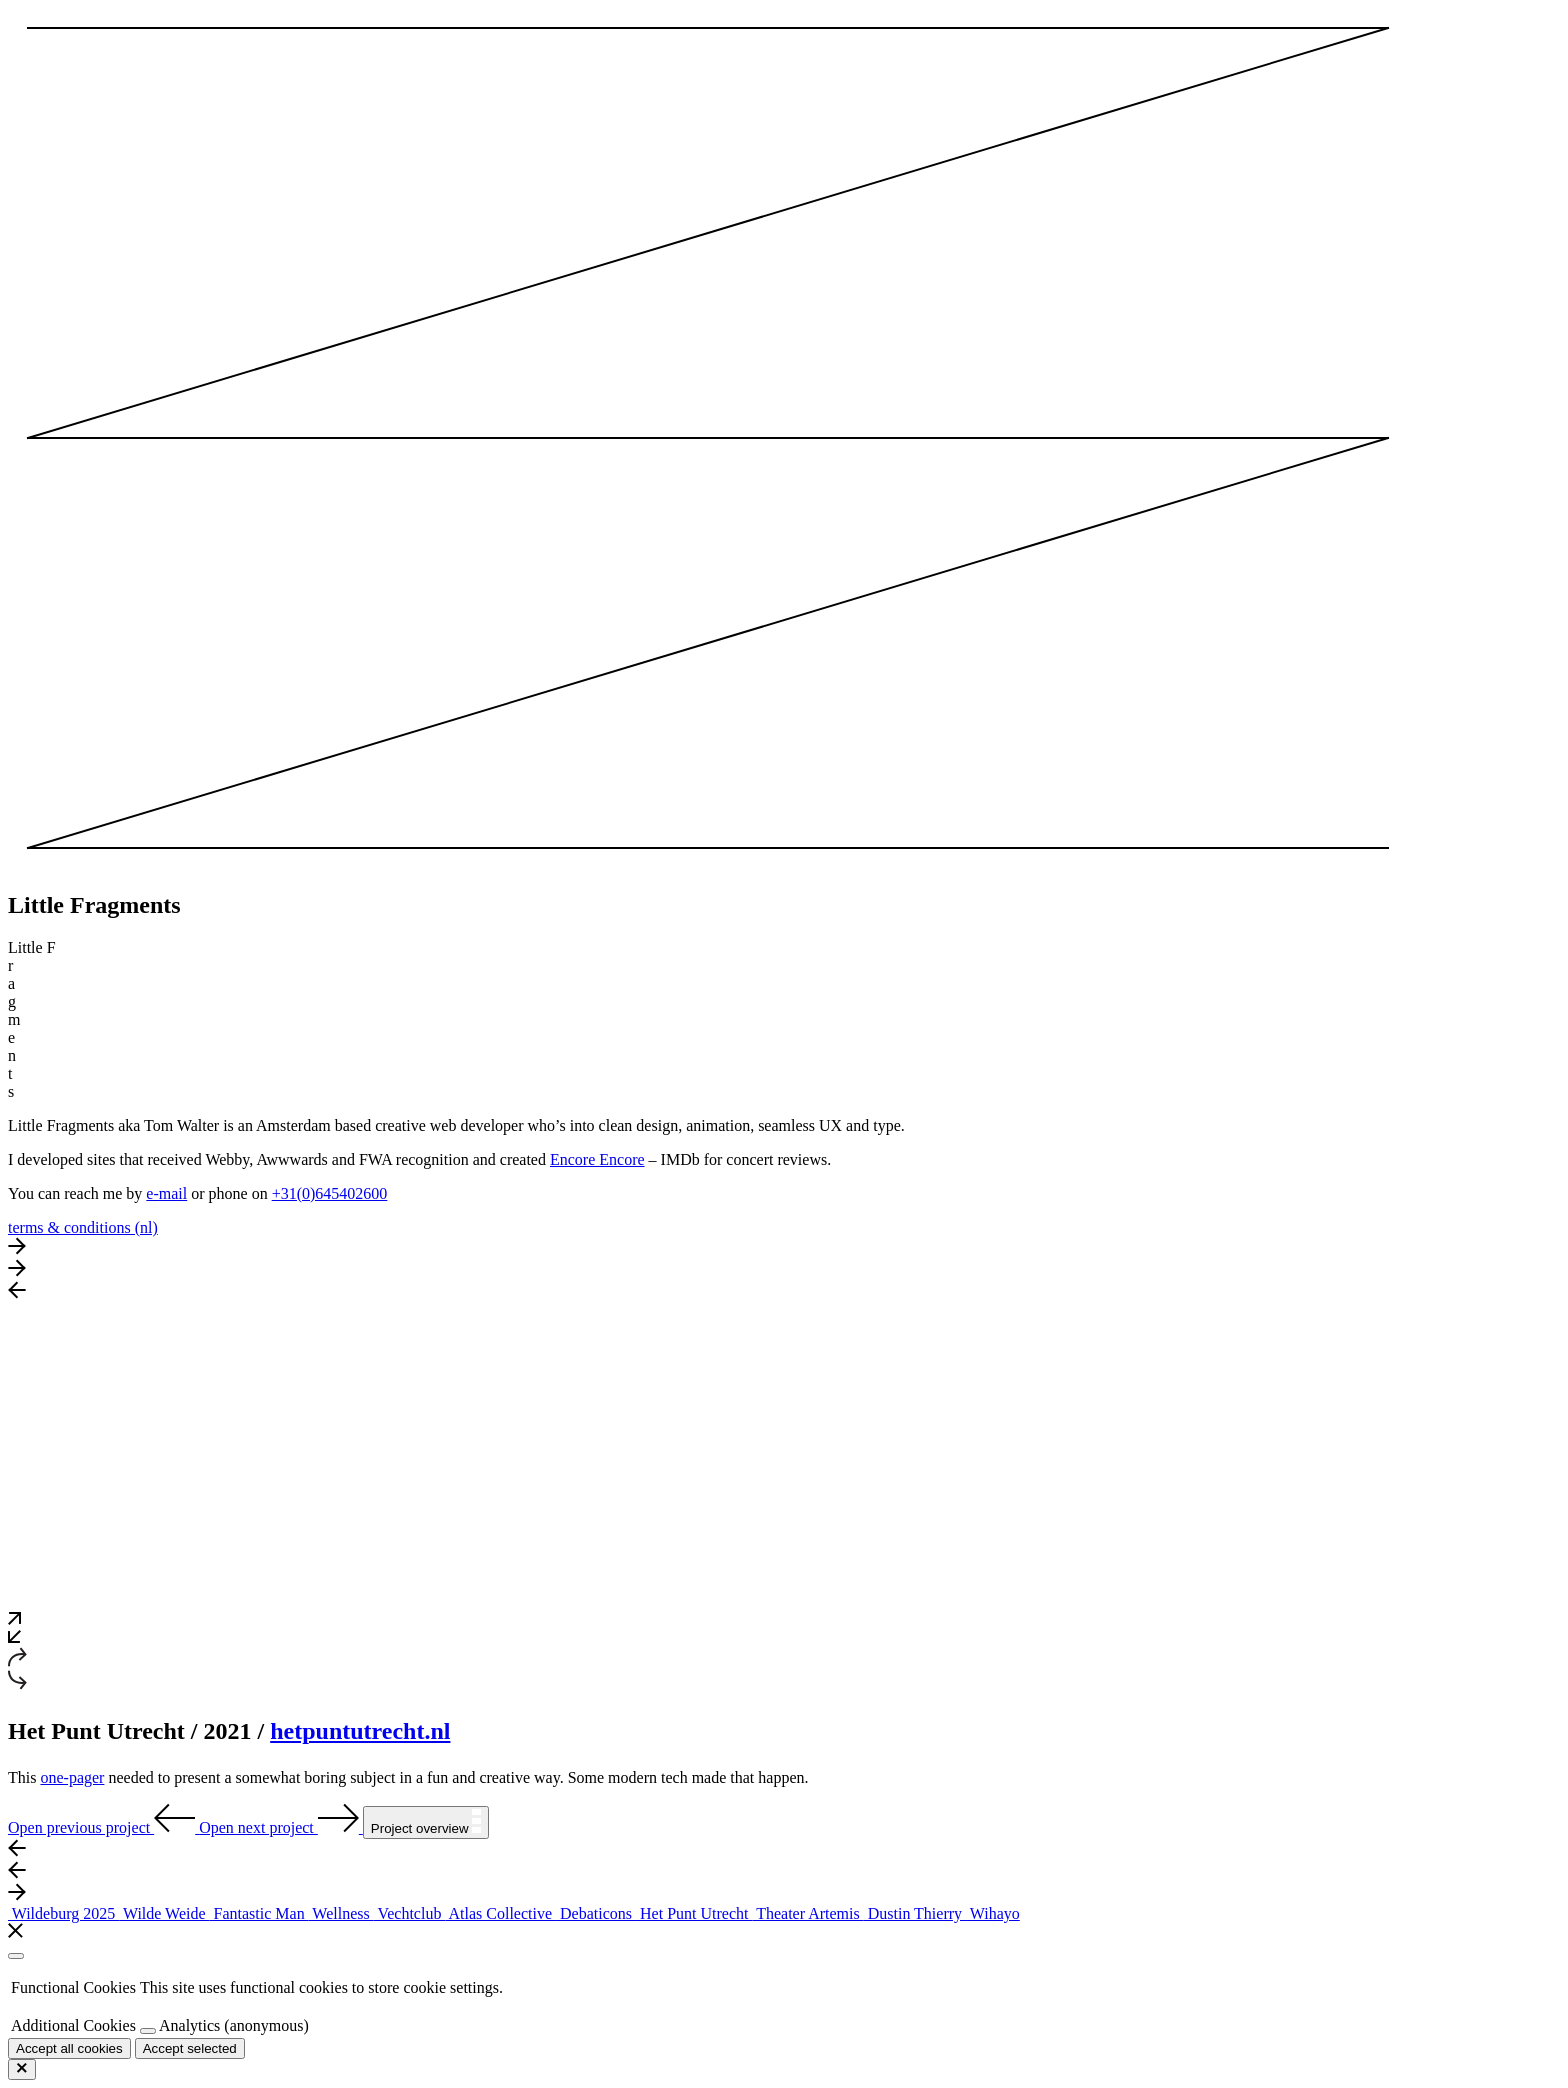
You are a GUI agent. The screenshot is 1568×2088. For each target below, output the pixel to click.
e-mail (166, 1193)
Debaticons (596, 1913)
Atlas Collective (500, 1913)
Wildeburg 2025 (63, 1913)
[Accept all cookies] (69, 2048)
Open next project (281, 1827)
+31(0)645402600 (330, 1193)
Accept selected (190, 2048)
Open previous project (103, 1827)
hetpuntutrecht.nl (360, 1731)
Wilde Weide (164, 1913)
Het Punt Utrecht (694, 1913)
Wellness (341, 1913)
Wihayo (993, 1913)
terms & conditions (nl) (83, 1227)
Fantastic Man (259, 1913)
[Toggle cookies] (148, 2031)
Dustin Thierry (915, 1913)
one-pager (72, 1777)
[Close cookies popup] (16, 1956)
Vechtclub (410, 1913)
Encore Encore (597, 1159)
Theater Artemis (807, 1913)
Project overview (426, 1822)
